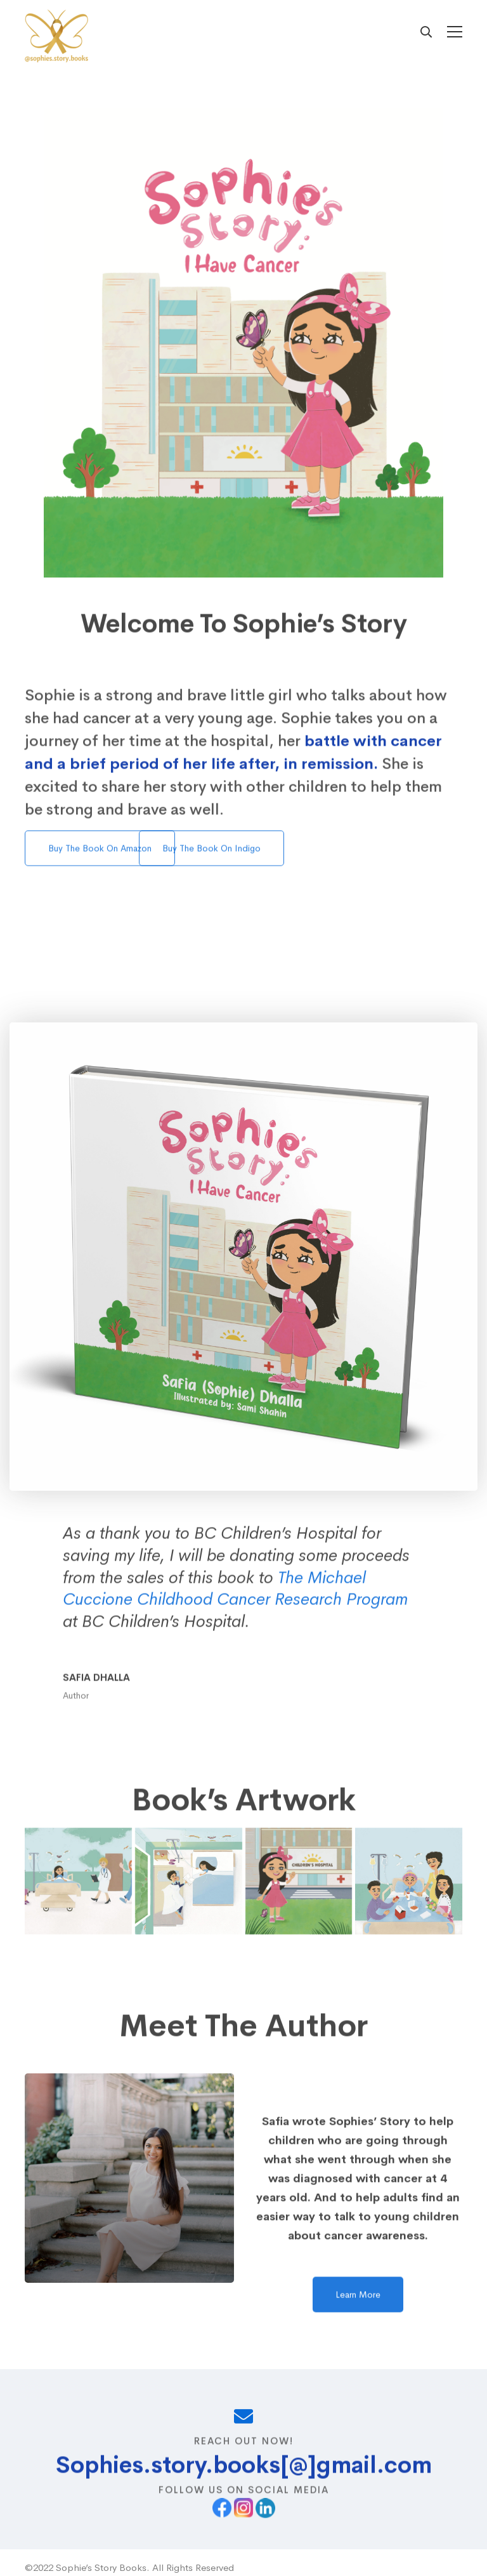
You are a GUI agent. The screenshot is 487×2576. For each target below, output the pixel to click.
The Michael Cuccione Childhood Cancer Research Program (235, 1618)
